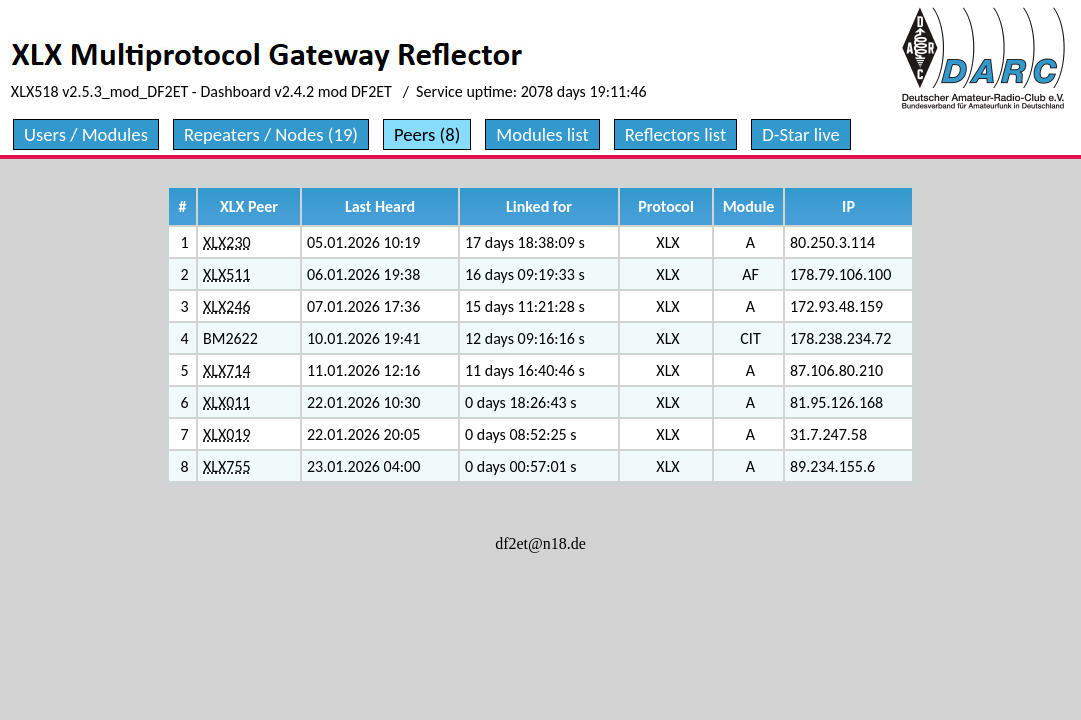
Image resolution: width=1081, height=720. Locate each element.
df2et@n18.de (540, 543)
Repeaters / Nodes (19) (271, 134)
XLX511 (227, 274)
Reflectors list (675, 134)
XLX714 (227, 370)
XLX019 (227, 434)
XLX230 (227, 242)
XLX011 (227, 402)
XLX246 (227, 306)
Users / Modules (86, 134)
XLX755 (227, 466)
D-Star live (801, 134)
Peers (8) (427, 134)
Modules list (542, 134)
